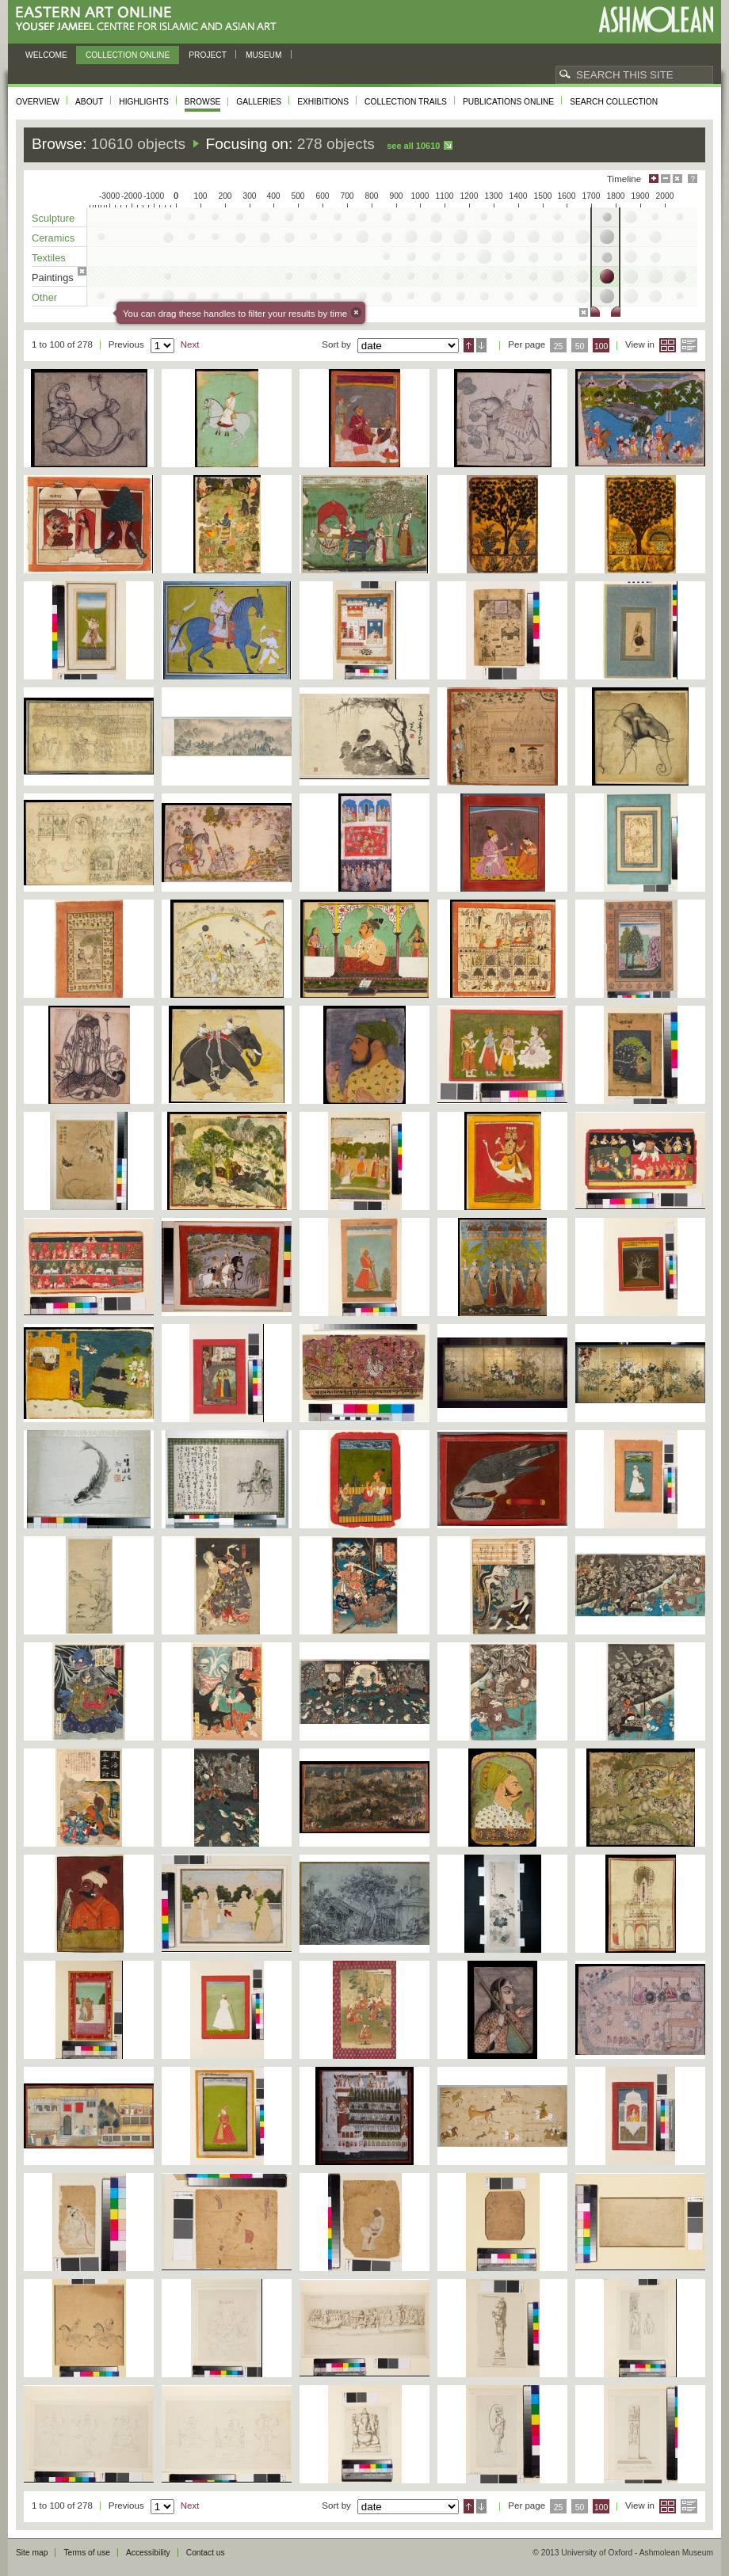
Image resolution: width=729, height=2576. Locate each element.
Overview (37, 101)
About (89, 101)
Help (692, 178)
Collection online (128, 55)
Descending (481, 345)
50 (580, 346)
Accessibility (148, 2552)
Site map (32, 2552)
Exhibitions (323, 101)
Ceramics (53, 238)
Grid (667, 345)
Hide (677, 178)
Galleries (258, 101)
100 (601, 346)
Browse (203, 101)
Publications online (508, 101)
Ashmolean (655, 19)
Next (190, 344)
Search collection (614, 101)
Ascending (469, 345)
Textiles (49, 258)
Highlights (144, 101)
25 (558, 346)
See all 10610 (413, 145)
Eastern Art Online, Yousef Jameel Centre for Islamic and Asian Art (150, 19)
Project (208, 55)
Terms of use (86, 2552)
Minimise (665, 178)
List (689, 345)
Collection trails (405, 101)
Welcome (46, 55)
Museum (264, 55)
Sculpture (53, 218)
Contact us (205, 2552)
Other (44, 297)
